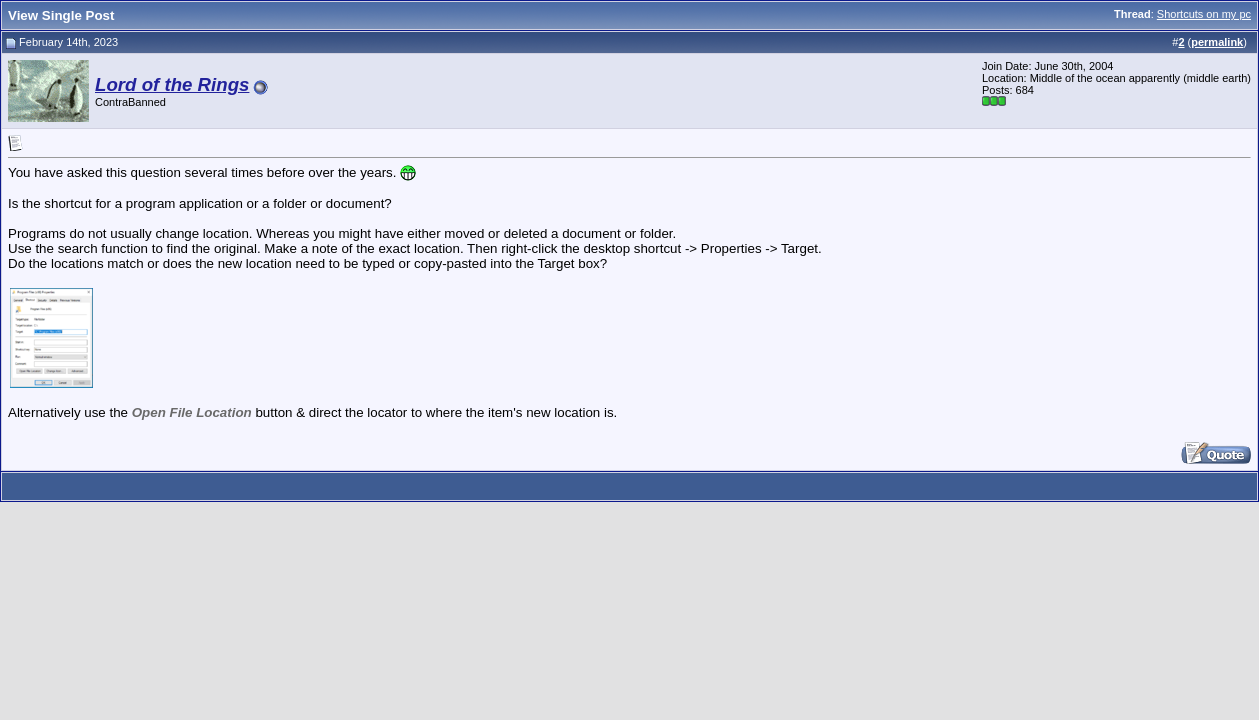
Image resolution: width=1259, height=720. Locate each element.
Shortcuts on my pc (1204, 14)
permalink (1217, 42)
